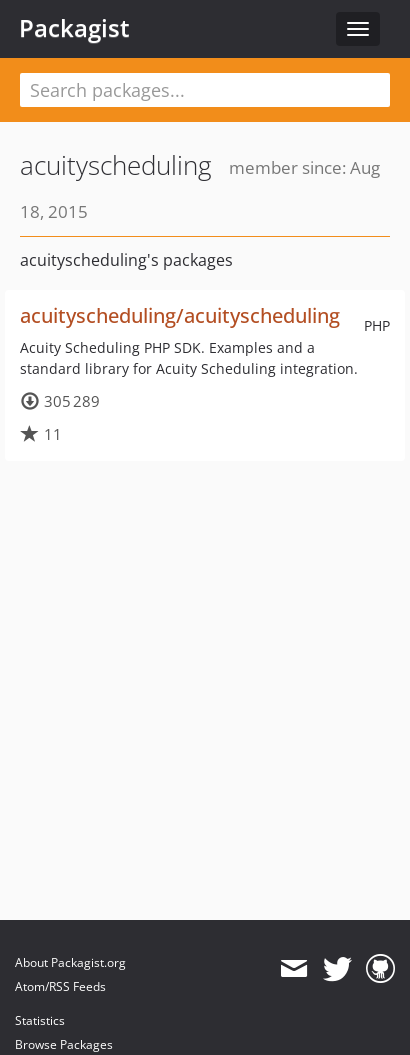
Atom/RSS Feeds (60, 986)
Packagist (74, 28)
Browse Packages (64, 1044)
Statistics (40, 1020)
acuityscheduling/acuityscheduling (180, 315)
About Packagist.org (70, 962)
